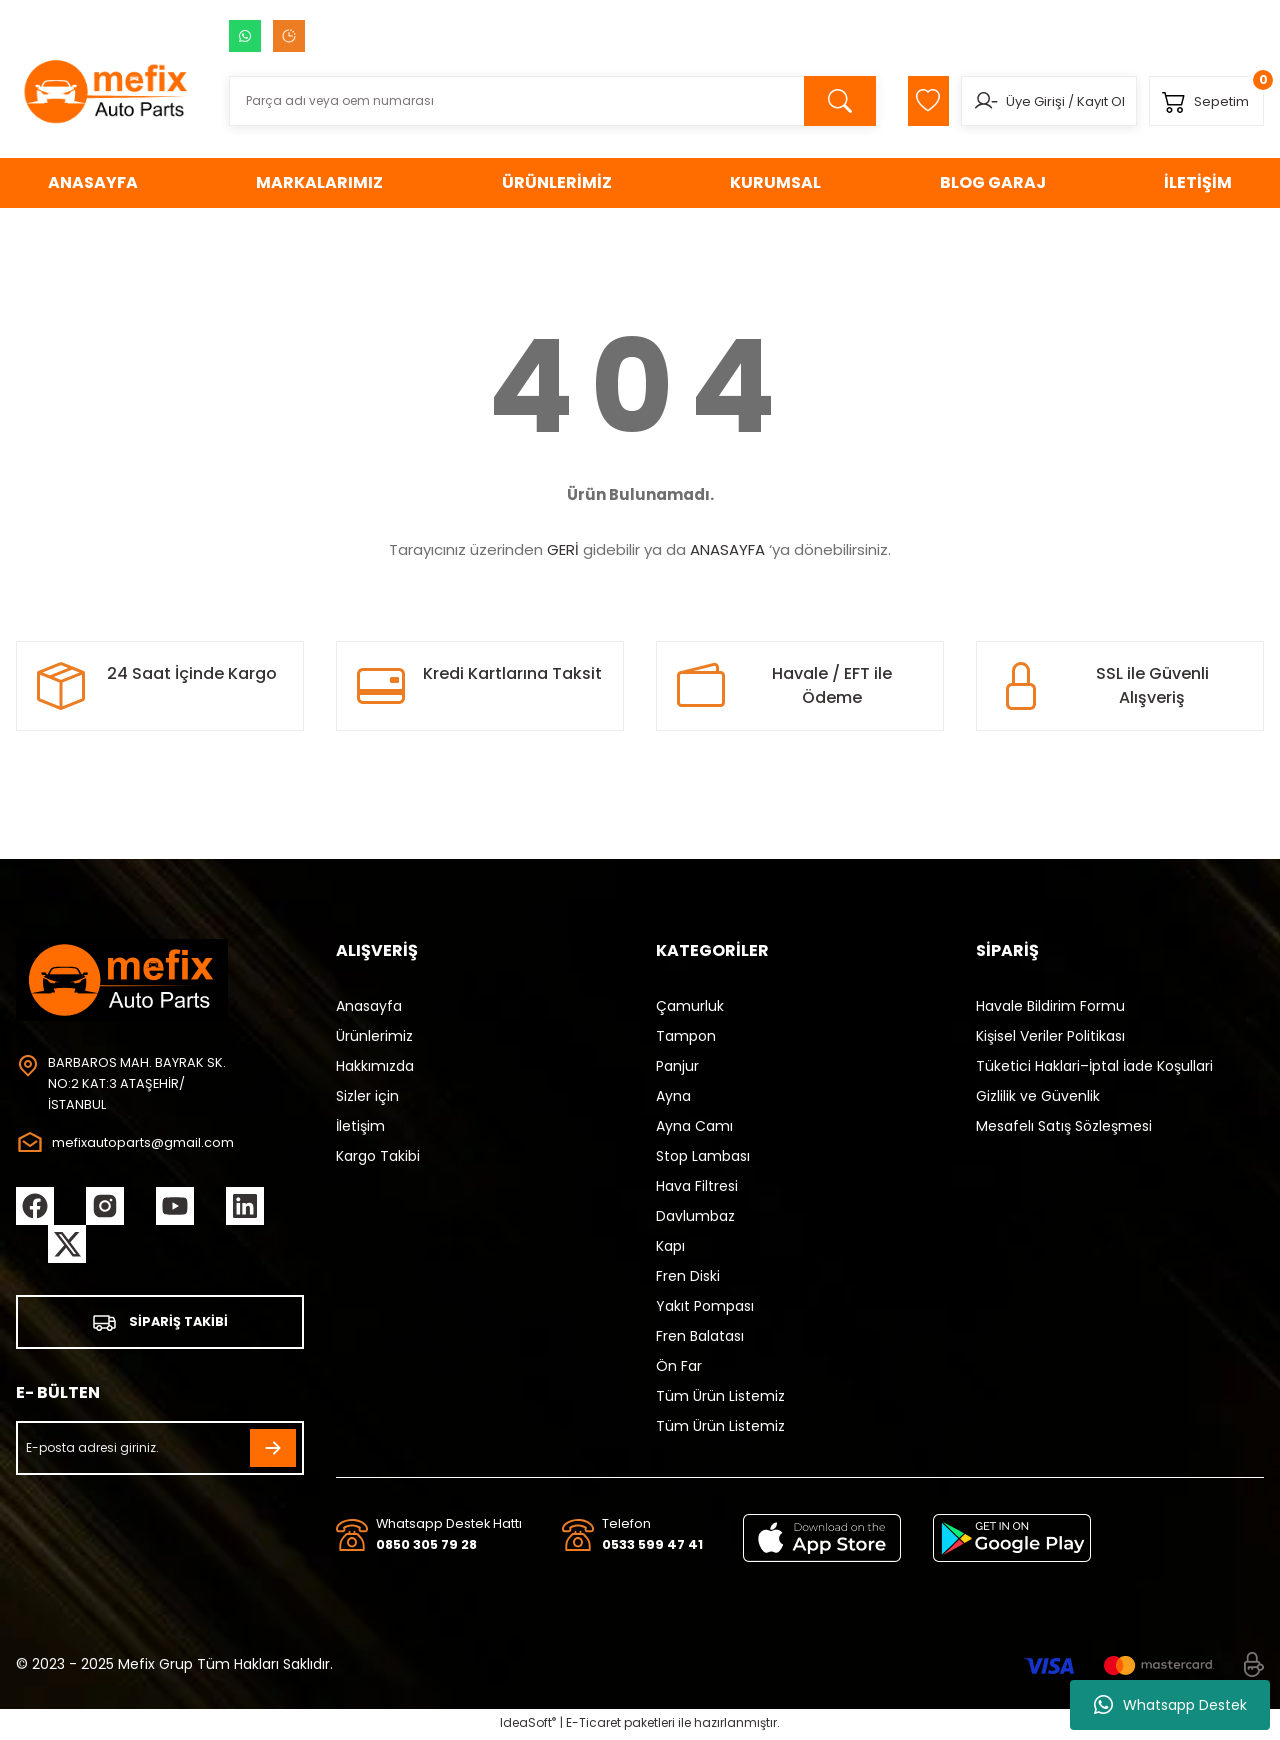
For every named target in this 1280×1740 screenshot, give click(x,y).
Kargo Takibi (378, 1156)
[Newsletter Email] (160, 1452)
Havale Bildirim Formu (1050, 1006)
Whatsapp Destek (1170, 1705)
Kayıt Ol (1087, 101)
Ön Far (679, 1366)
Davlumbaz (695, 1216)
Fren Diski (688, 1276)
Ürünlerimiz (374, 1036)
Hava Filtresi (697, 1186)
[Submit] (273, 1452)
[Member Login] (971, 101)
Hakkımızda (375, 1066)
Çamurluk (690, 1006)
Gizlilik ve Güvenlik (1038, 1096)
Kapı (670, 1246)
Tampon (686, 1036)
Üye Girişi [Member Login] (1021, 101)
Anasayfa (369, 1006)
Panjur (677, 1066)
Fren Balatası (700, 1336)
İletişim (360, 1126)
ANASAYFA (727, 549)
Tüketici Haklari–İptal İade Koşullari (1094, 1066)
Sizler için (367, 1096)
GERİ (563, 549)
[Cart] (1202, 101)
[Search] (539, 101)
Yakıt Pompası (705, 1306)
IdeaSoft (528, 1725)
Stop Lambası (703, 1156)
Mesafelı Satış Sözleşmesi (1064, 1126)
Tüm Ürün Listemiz (720, 1396)
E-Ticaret (593, 1725)
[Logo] (106, 91)
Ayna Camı (694, 1126)
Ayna (673, 1096)
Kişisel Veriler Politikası (1050, 1036)
